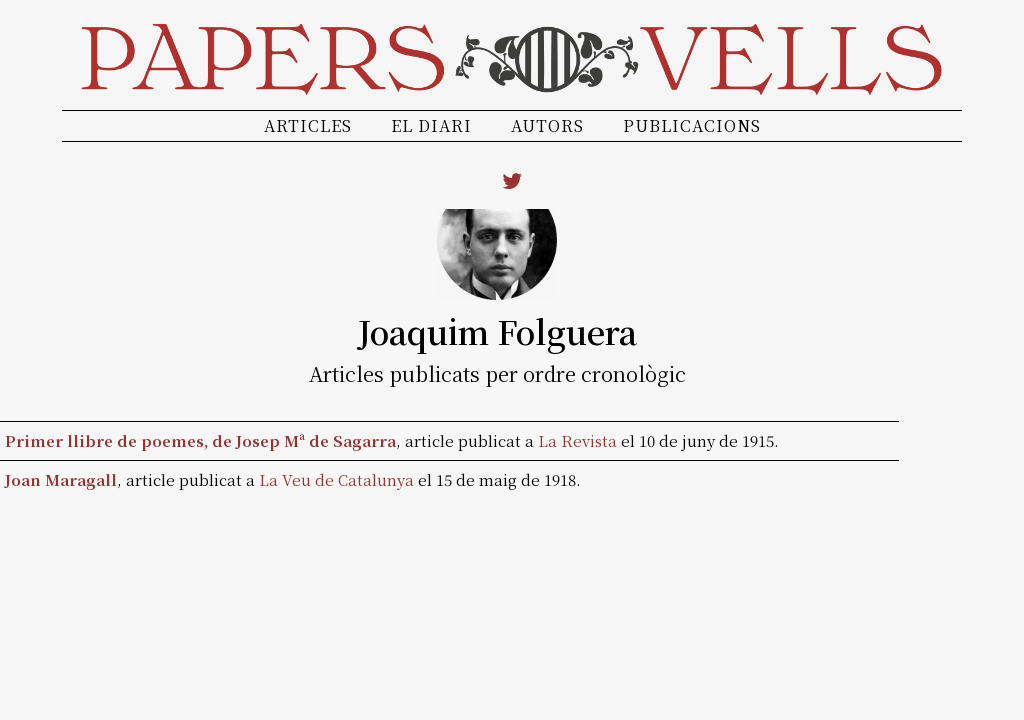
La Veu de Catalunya (336, 479)
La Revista (577, 440)
